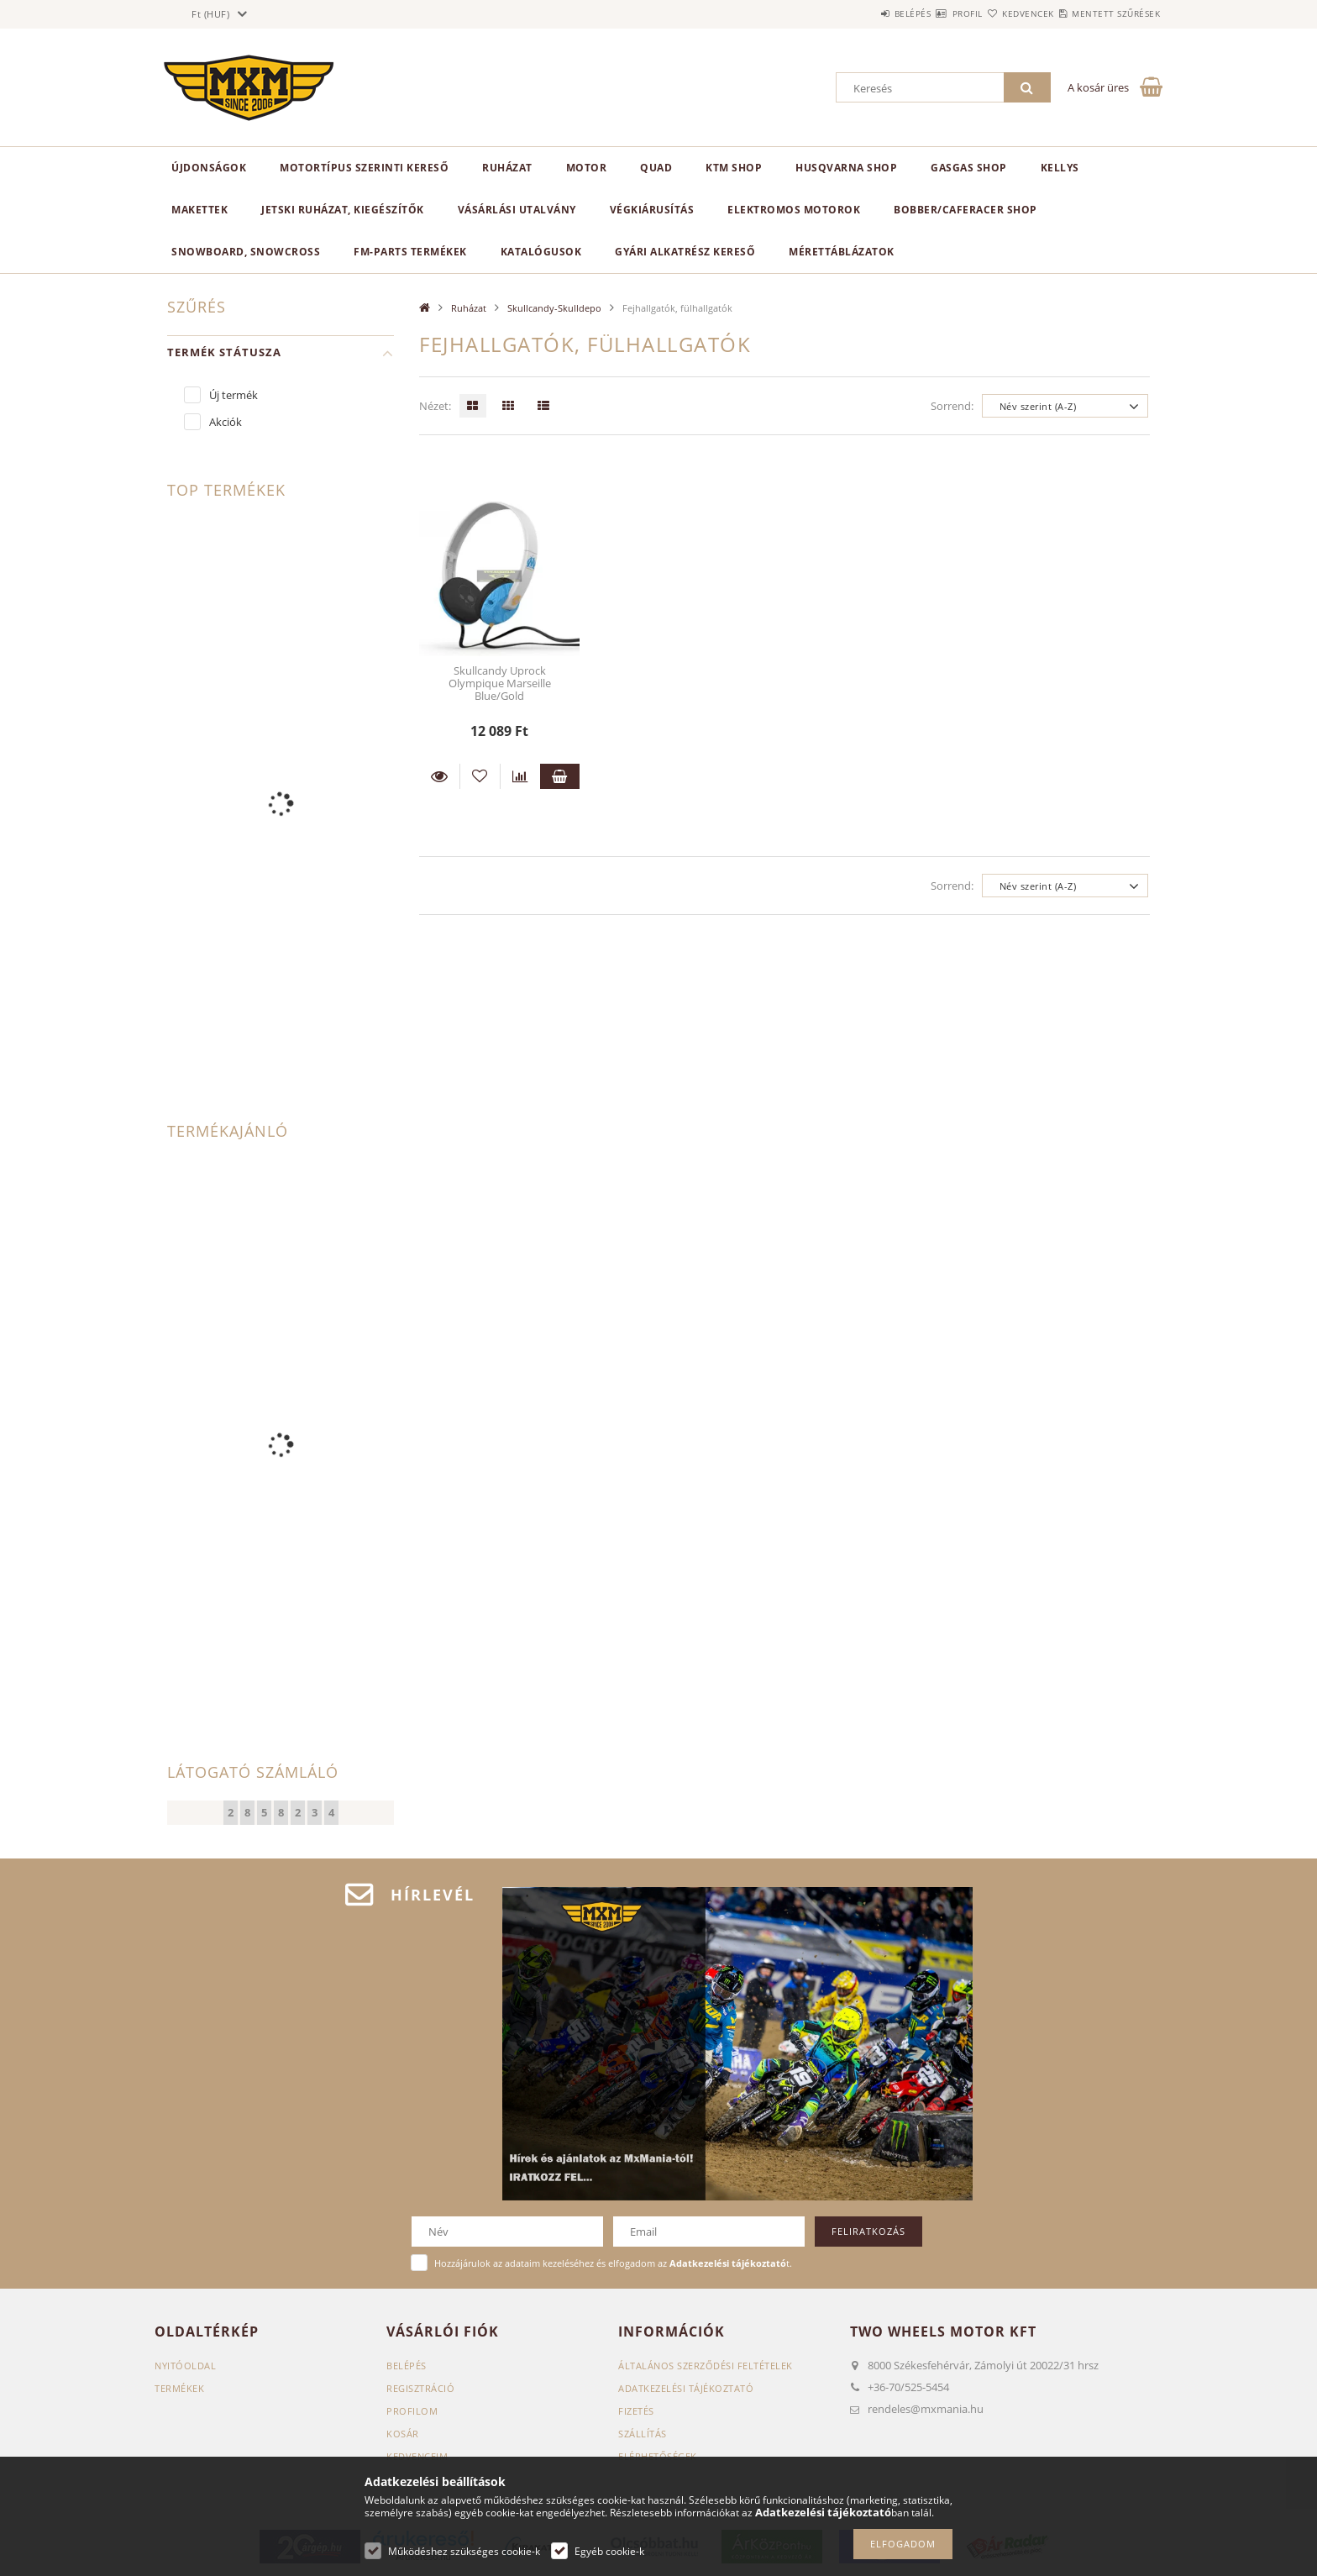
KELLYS (1060, 167)
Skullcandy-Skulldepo (554, 308)
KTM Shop (734, 167)
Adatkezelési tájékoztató (685, 2388)
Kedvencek (998, 13)
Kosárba (560, 776)
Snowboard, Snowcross (245, 251)
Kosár (402, 2433)
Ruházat (507, 167)
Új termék (233, 394)
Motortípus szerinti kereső (364, 167)
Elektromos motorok (793, 209)
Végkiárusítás (652, 209)
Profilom (412, 2411)
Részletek (439, 776)
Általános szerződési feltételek (705, 2365)
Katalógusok (541, 251)
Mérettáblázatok (842, 251)
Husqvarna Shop (846, 167)
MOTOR (586, 167)
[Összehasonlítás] (520, 776)
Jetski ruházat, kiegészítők (342, 209)
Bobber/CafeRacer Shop (965, 209)
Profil (917, 13)
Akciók (225, 421)
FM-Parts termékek (410, 251)
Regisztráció (420, 2388)
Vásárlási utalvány (517, 209)
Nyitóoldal (185, 2365)
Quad (656, 167)
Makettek (199, 209)
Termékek (179, 2388)
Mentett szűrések (1106, 13)
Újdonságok (208, 167)
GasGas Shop (969, 167)
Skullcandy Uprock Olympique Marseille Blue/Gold (500, 683)
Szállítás (642, 2433)
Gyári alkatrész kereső (685, 251)
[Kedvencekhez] (480, 776)
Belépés (842, 13)
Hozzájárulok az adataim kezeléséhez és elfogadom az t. (613, 2263)
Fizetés (636, 2411)
